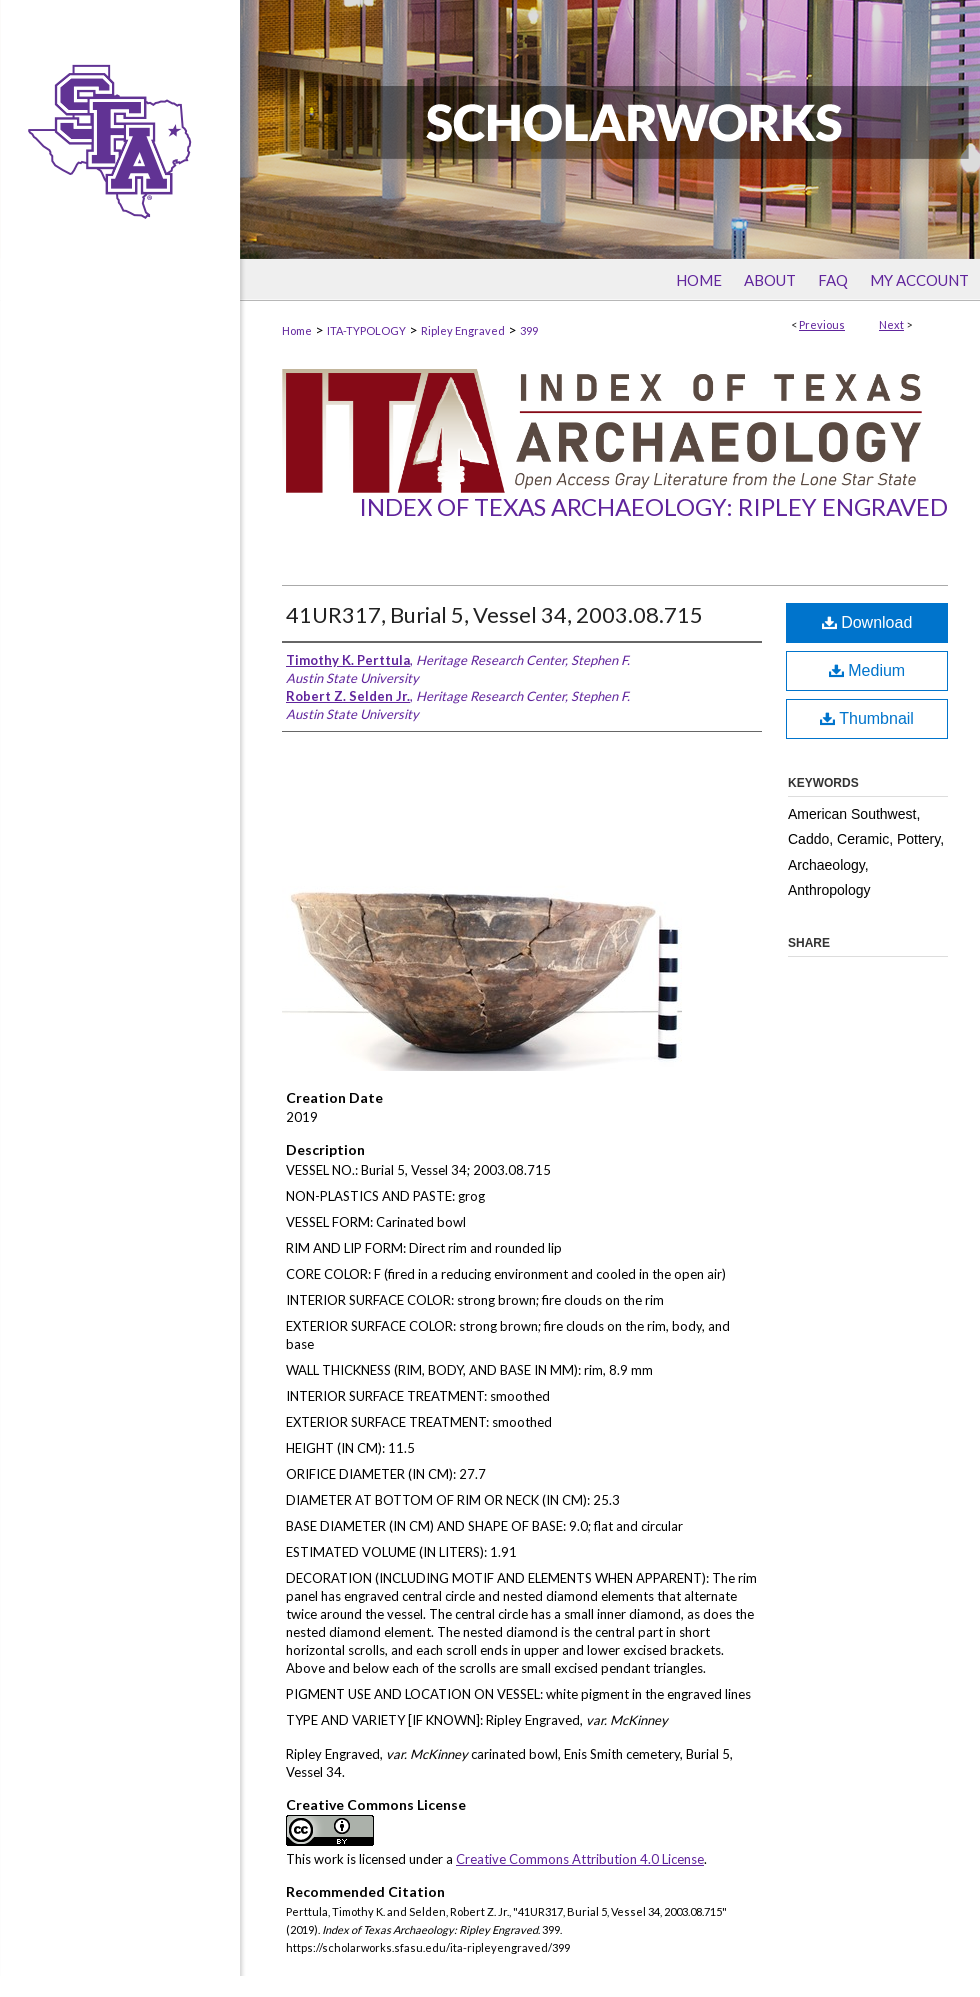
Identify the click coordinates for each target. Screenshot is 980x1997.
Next (891, 324)
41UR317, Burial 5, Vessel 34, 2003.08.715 (494, 614)
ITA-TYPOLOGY (366, 330)
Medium (867, 670)
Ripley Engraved (463, 330)
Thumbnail (867, 718)
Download (867, 622)
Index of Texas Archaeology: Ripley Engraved (653, 506)
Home (297, 330)
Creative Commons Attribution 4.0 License (580, 1859)
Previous (822, 324)
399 (529, 330)
